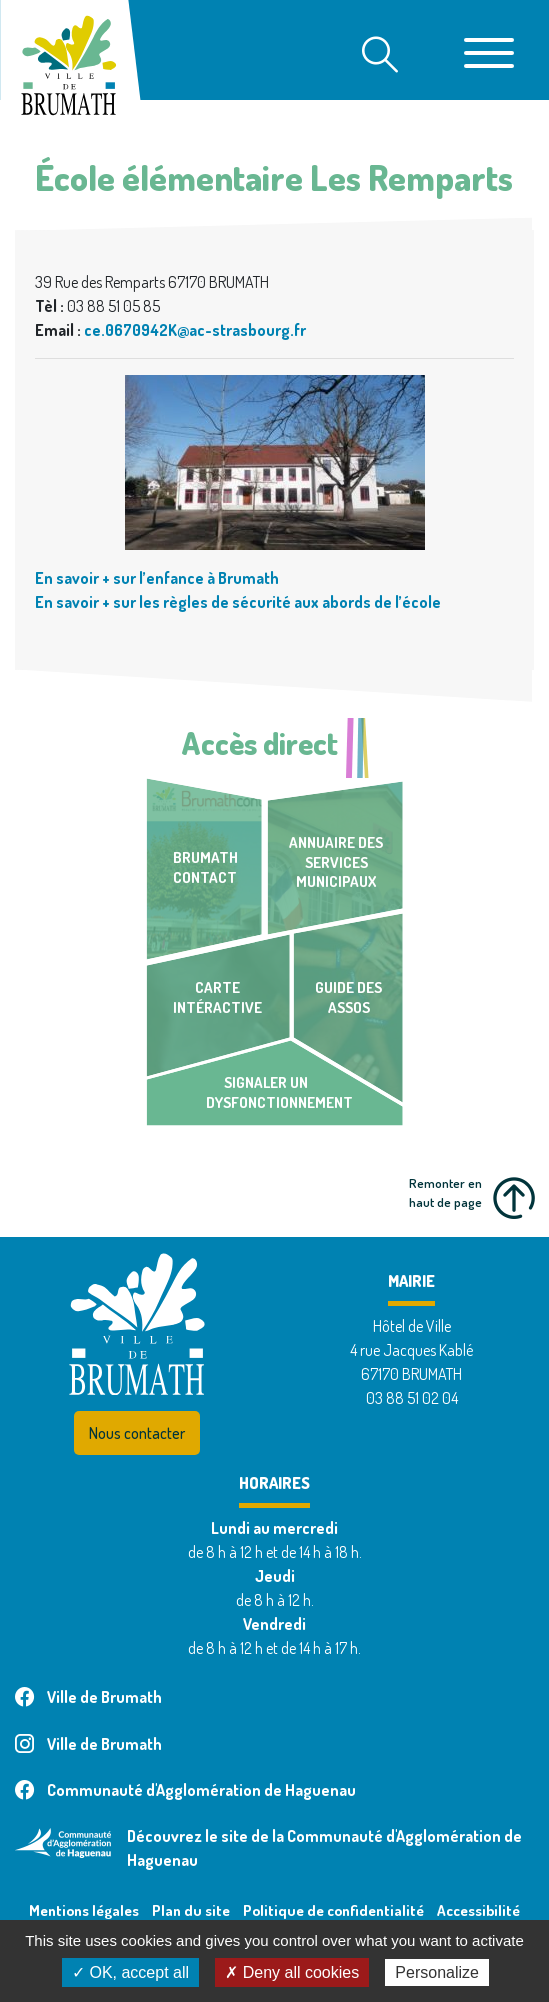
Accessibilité (478, 1910)
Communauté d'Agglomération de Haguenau (185, 1790)
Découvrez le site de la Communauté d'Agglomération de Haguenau (324, 1848)
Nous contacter (137, 1433)
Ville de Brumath (88, 1697)
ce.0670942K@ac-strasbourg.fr (195, 330)
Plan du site (191, 1910)
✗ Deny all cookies (292, 1972)
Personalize (437, 1972)
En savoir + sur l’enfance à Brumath (157, 578)
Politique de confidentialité (333, 1910)
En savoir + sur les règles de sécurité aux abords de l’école (238, 602)
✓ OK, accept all (130, 1972)
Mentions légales (84, 1910)
